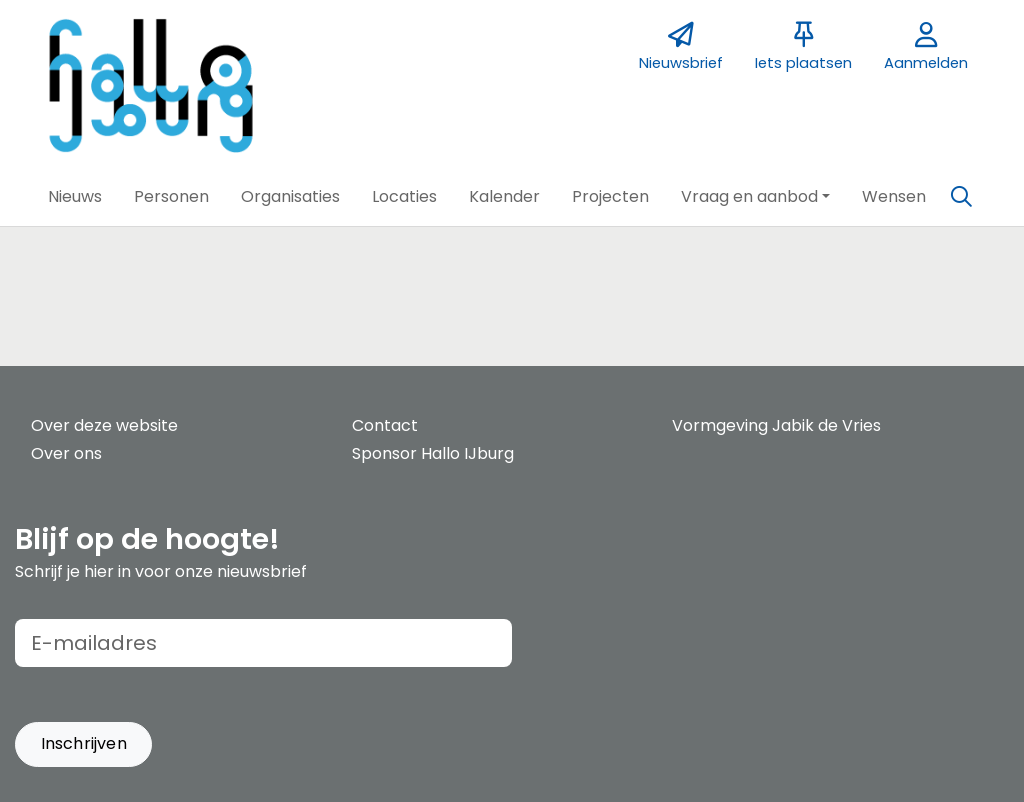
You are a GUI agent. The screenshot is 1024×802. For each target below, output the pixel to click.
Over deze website (104, 425)
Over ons (66, 453)
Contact (385, 425)
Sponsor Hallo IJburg (433, 453)
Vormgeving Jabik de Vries (776, 425)
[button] (75, 197)
